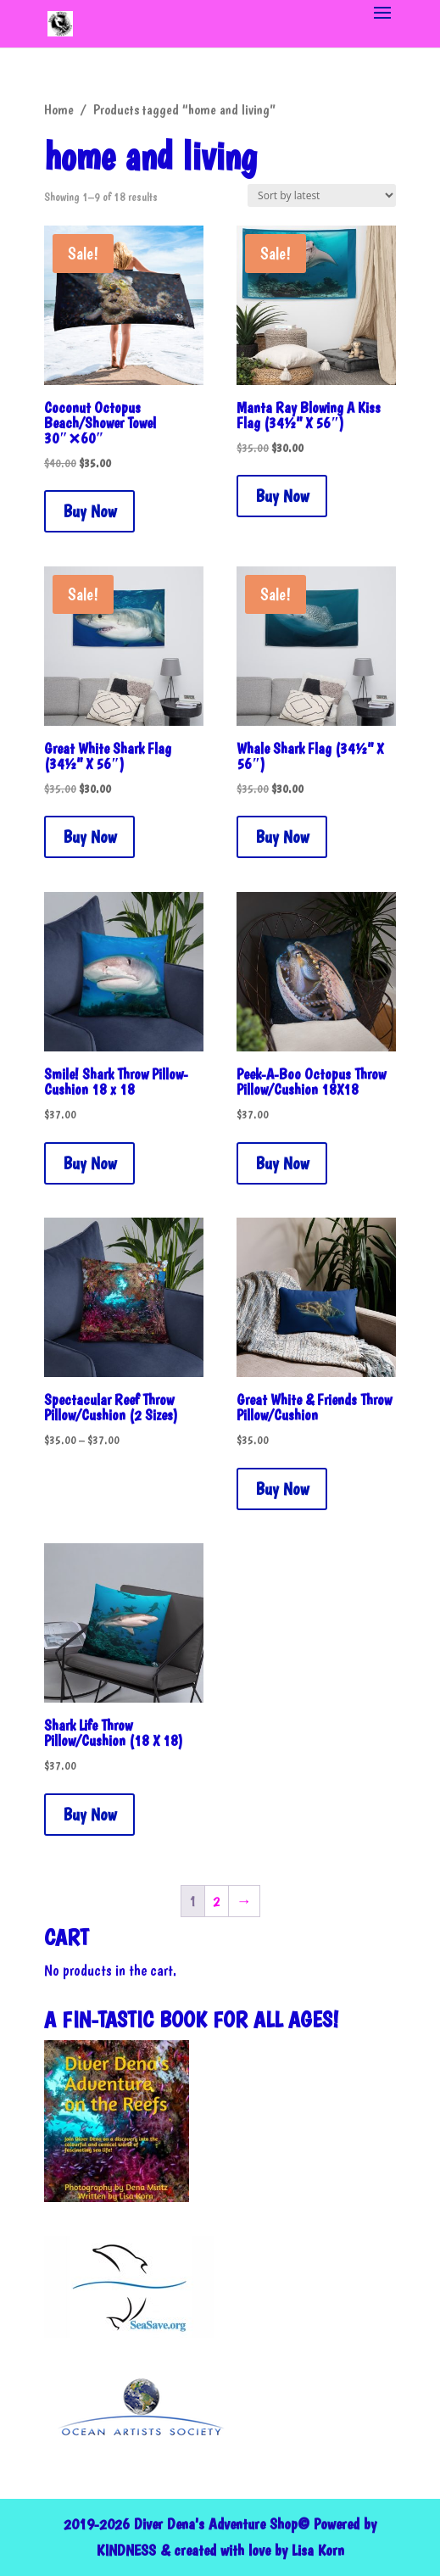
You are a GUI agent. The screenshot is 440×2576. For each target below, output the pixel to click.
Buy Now (89, 511)
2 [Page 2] (216, 1901)
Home (59, 109)
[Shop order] (322, 195)
